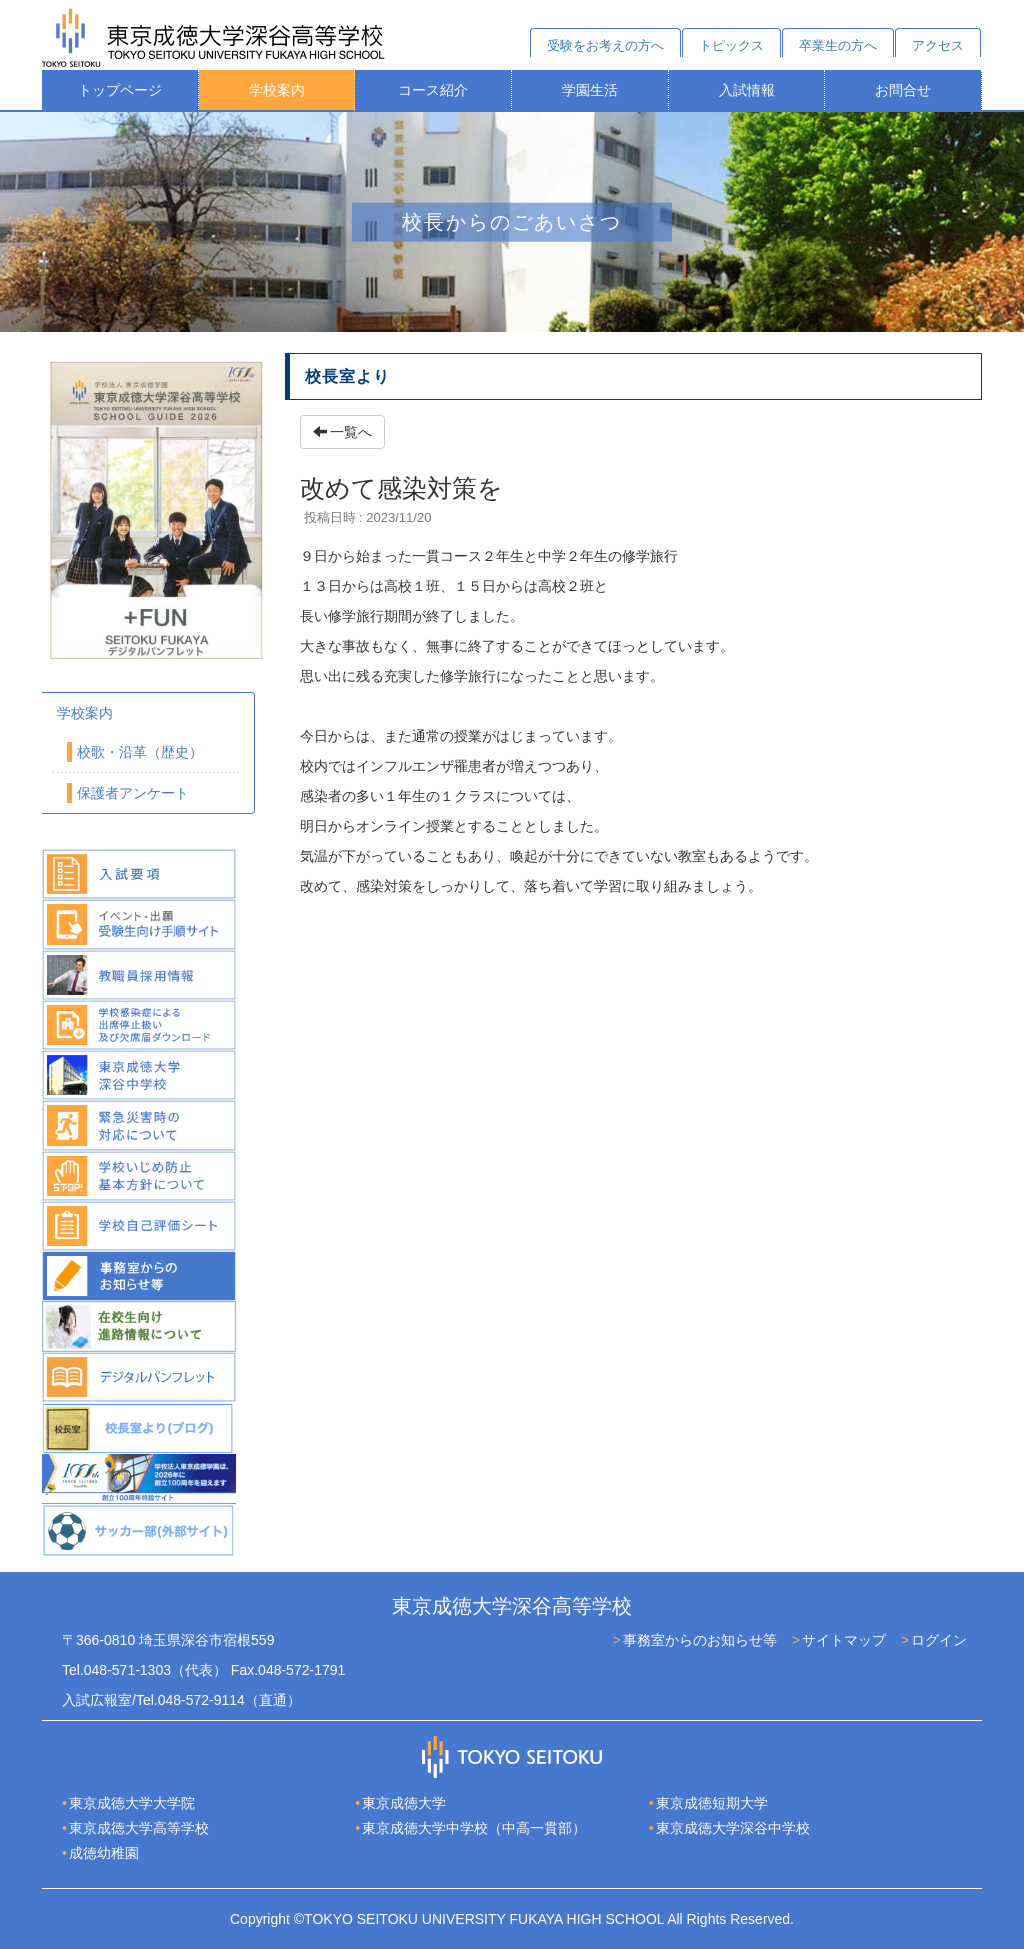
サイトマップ (844, 1640)
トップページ (120, 90)
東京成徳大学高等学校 (139, 1828)
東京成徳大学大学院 (132, 1803)
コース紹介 (433, 90)
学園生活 (590, 90)
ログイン (939, 1640)
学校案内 (277, 90)
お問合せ (903, 90)
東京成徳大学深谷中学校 (733, 1828)
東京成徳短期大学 (712, 1803)
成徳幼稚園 (104, 1853)
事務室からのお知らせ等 (700, 1640)
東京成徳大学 (404, 1803)
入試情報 (747, 90)
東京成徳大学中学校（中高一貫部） (474, 1828)
